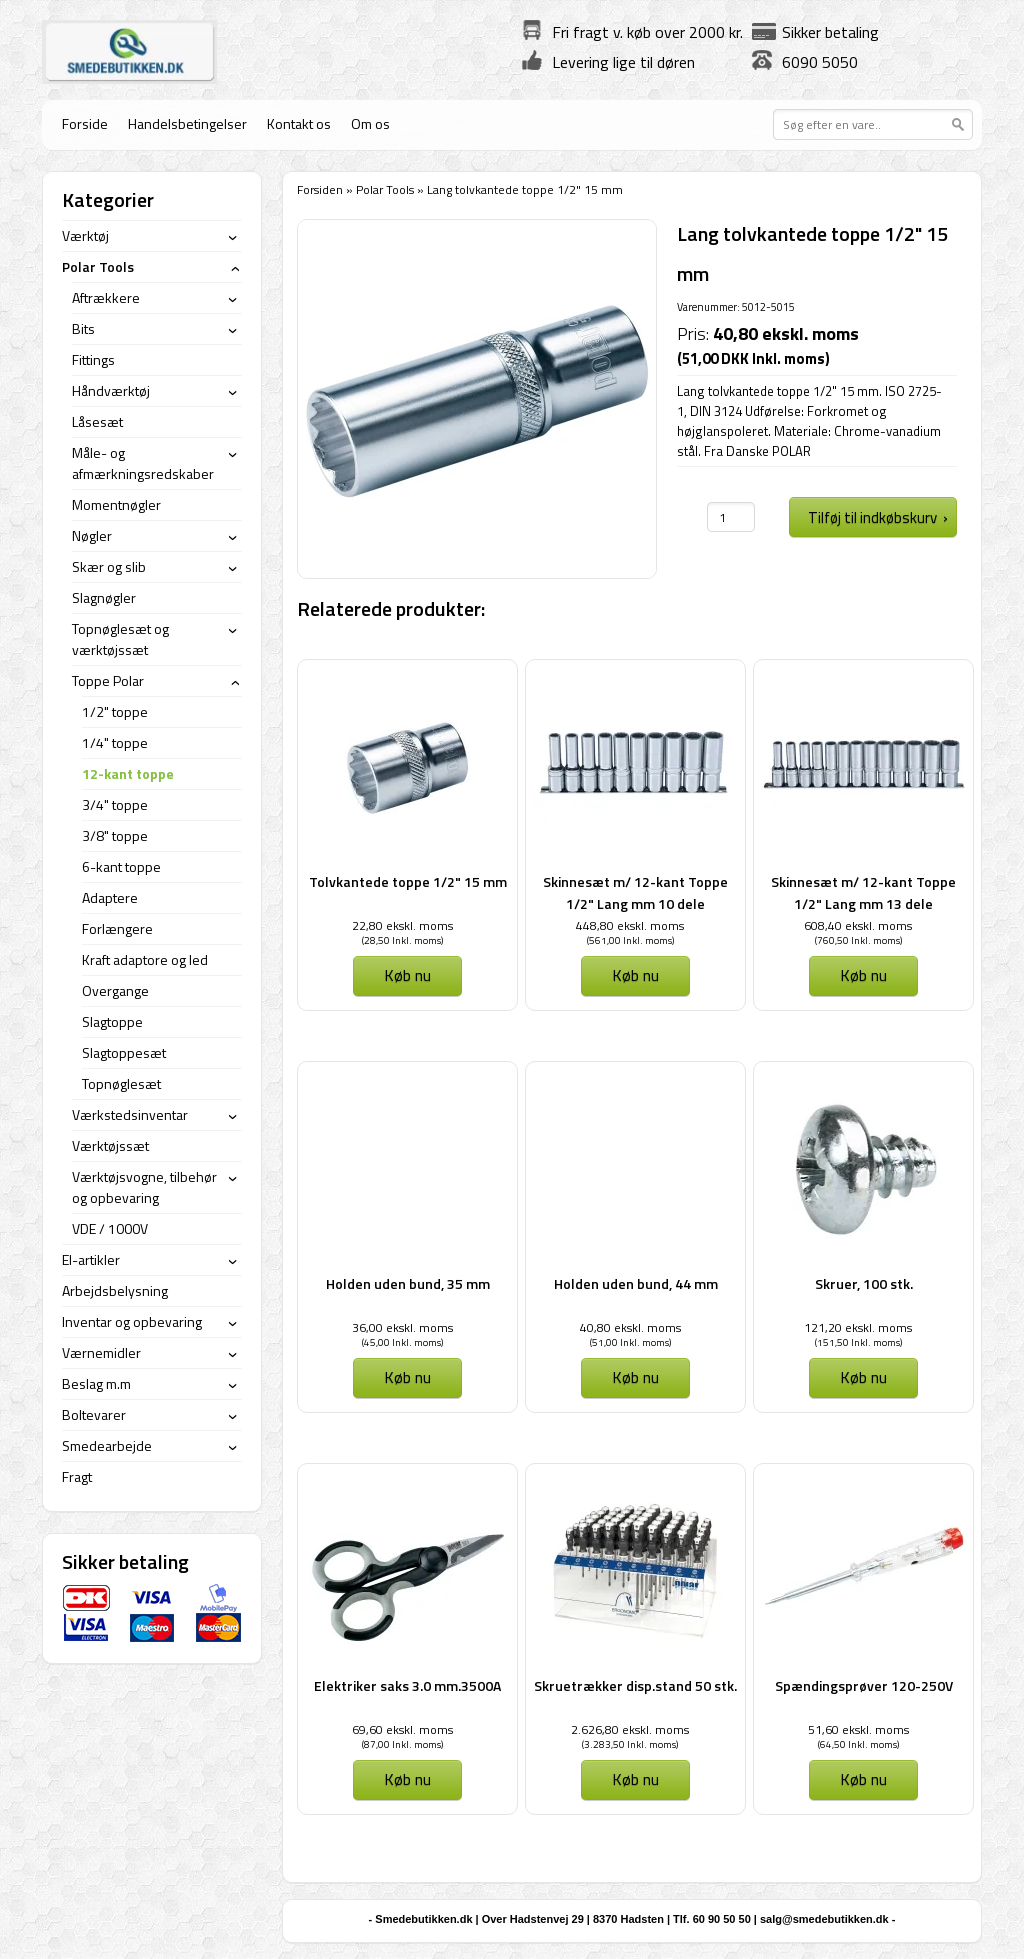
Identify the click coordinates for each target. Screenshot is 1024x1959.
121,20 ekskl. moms (858, 1327)
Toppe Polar (108, 680)
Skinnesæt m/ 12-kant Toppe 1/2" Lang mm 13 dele (863, 892)
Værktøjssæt (110, 1145)
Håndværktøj (111, 390)
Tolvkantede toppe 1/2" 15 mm (408, 881)
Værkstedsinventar (130, 1114)
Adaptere (110, 897)
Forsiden (320, 189)
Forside (85, 123)
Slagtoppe (112, 1021)
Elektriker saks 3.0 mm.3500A (407, 1685)
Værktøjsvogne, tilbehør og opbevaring (144, 1187)
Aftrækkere (106, 297)
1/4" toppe (115, 742)
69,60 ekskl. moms (402, 1729)
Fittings (93, 359)
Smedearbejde (107, 1445)
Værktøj (85, 235)
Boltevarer (94, 1414)
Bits (83, 328)
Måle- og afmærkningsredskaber (143, 463)
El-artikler (91, 1259)
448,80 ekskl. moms (630, 925)
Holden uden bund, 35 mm (408, 1283)
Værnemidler (101, 1352)
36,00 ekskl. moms (402, 1327)
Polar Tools (385, 189)
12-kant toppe (128, 773)
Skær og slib (109, 566)
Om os (370, 123)
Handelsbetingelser (187, 123)
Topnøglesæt (121, 1083)
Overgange (115, 990)
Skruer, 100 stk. (864, 1283)
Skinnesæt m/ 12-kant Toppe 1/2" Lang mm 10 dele (635, 892)
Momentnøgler (116, 504)
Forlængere (117, 928)
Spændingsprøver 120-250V (864, 1685)
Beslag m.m (96, 1383)
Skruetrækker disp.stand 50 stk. (635, 1685)
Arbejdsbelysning (115, 1290)
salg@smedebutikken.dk (824, 1919)
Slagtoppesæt (124, 1052)
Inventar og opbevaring (132, 1321)
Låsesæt (97, 421)
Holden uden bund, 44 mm (636, 1283)
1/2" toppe (115, 711)
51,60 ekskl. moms (858, 1729)
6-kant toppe (121, 866)
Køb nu (407, 975)
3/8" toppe (115, 835)
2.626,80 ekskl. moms (630, 1729)
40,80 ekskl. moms (630, 1327)
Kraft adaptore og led (145, 959)
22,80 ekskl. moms (402, 925)
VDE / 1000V (110, 1228)
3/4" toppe (115, 804)
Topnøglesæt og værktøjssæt (120, 639)
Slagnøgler (104, 597)
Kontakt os (299, 123)
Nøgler (92, 535)
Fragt (77, 1476)
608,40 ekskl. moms (858, 925)
